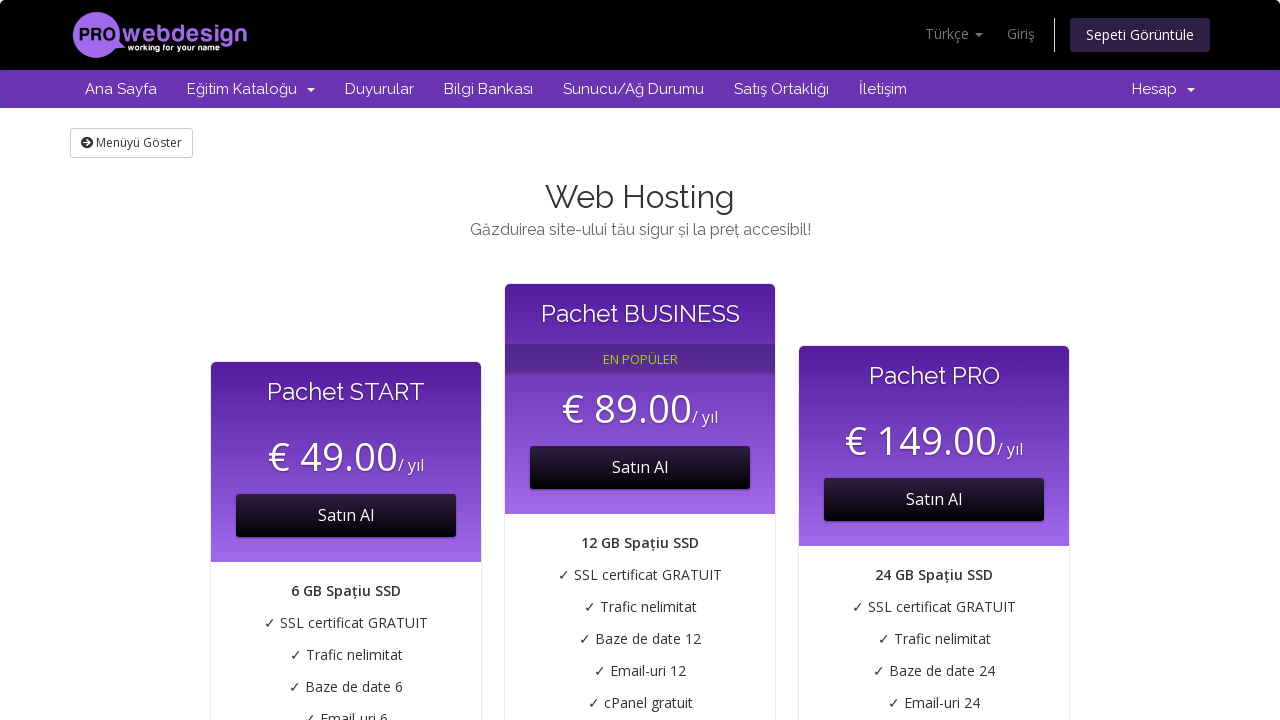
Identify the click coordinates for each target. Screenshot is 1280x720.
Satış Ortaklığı (781, 89)
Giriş (1021, 33)
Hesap (1163, 89)
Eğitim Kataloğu (251, 89)
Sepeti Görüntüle (1140, 34)
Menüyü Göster (131, 142)
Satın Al (346, 515)
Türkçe (954, 33)
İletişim (883, 89)
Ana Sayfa (121, 89)
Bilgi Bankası (488, 89)
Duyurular (379, 89)
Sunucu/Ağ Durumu (633, 89)
